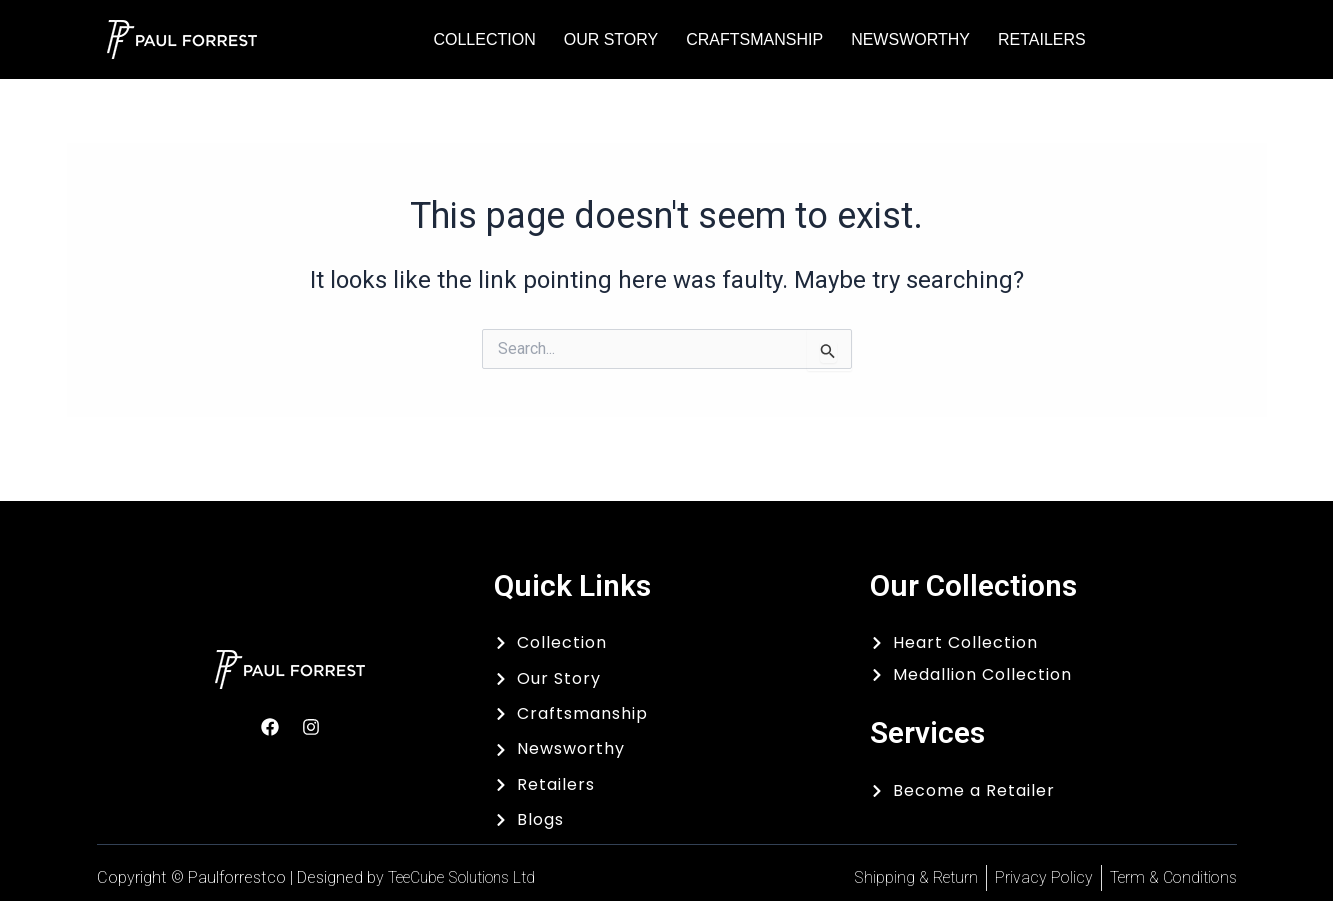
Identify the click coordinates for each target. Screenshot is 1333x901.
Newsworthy (910, 39)
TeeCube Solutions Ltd (469, 877)
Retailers (1042, 39)
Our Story (611, 39)
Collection (484, 39)
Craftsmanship (754, 39)
